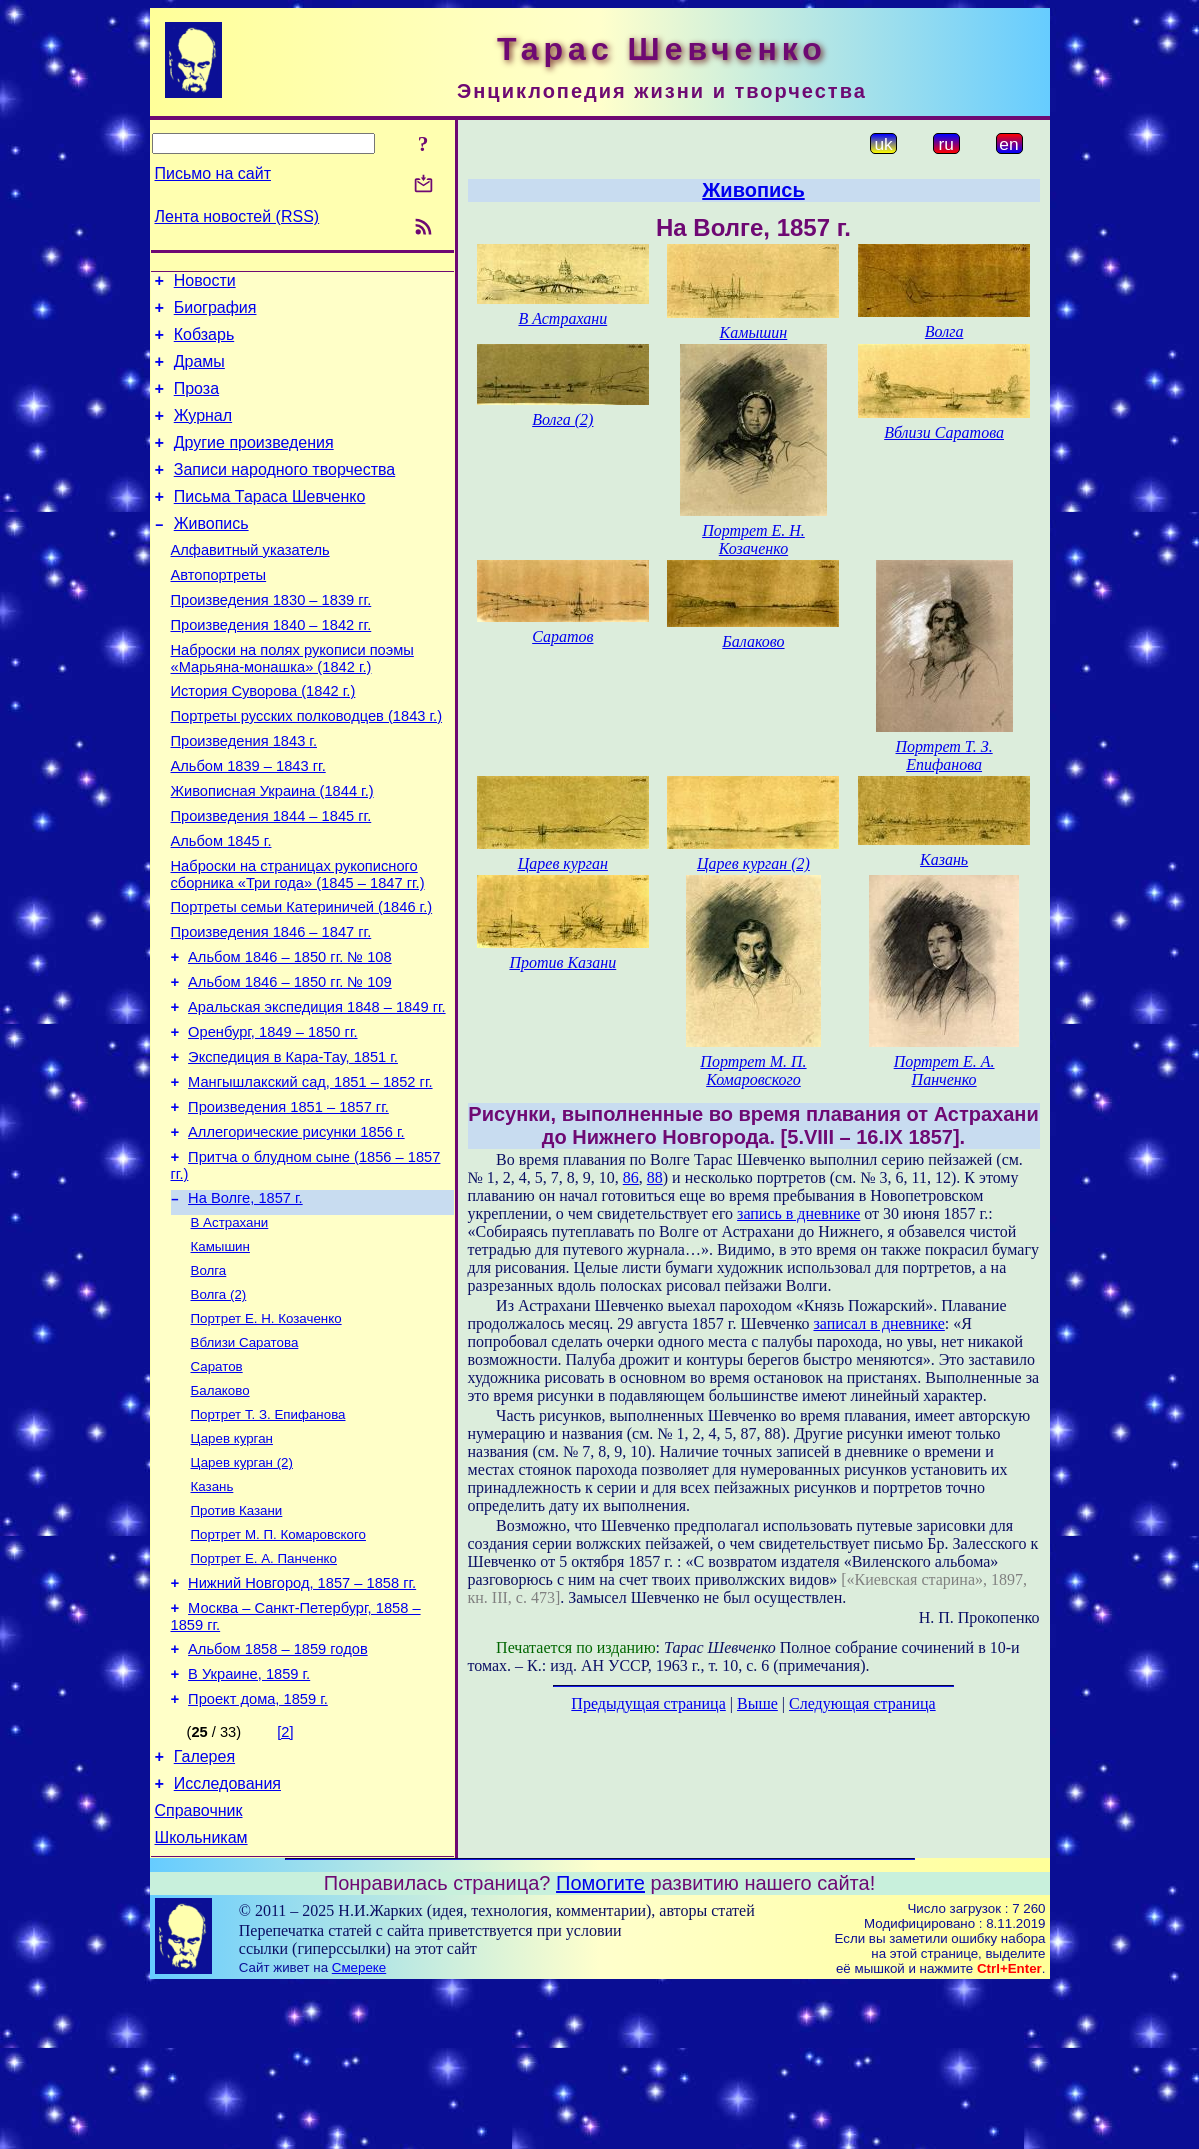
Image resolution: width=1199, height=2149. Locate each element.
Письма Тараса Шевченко (270, 523)
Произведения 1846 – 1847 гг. (271, 1007)
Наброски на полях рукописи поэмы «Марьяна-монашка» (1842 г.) (292, 703)
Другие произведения (254, 463)
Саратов (217, 1485)
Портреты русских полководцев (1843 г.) (307, 767)
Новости (205, 283)
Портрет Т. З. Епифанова (268, 1537)
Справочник (199, 1969)
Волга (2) (219, 1407)
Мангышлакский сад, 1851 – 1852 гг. (310, 1175)
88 (655, 1177)
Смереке (359, 2129)
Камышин (220, 1355)
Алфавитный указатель (250, 583)
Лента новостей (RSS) (237, 216)
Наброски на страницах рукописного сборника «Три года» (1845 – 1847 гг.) (298, 943)
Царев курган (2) (242, 1589)
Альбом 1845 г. (221, 907)
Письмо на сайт (213, 173)
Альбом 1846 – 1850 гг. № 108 (290, 1035)
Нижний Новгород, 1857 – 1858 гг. (302, 1721)
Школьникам (201, 1999)
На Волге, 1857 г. (245, 1303)
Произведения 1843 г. (244, 795)
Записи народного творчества (285, 493)
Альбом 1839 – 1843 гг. (248, 823)
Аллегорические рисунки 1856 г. (296, 1231)
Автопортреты (219, 611)
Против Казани (237, 1641)
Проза (196, 403)
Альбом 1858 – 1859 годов (278, 1793)
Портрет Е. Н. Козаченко (266, 1433)
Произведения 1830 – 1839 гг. (271, 639)
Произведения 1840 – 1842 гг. (271, 667)
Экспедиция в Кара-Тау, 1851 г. (293, 1147)
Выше (757, 1703)
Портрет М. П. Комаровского (278, 1667)
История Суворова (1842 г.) (263, 739)
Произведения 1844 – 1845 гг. (271, 879)
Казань (212, 1615)
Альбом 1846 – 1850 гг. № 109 (290, 1063)
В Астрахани (230, 1329)
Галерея (204, 1909)
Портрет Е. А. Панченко (264, 1693)
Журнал (203, 433)
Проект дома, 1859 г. (258, 1849)
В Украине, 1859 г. (249, 1821)
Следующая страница (862, 1703)
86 (631, 1177)
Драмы (199, 373)
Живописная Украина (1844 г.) (272, 851)
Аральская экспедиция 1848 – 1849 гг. (317, 1091)
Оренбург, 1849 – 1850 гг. (272, 1119)
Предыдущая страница (648, 1703)
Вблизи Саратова (245, 1459)
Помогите (600, 2045)
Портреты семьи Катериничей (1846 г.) (302, 979)
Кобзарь (204, 343)
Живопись (211, 553)
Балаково (220, 1511)
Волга (209, 1381)
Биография (215, 313)
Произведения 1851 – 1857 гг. (288, 1203)
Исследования (227, 1939)
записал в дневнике (878, 1323)
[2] (285, 1882)
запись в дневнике (798, 1213)
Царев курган (232, 1563)
